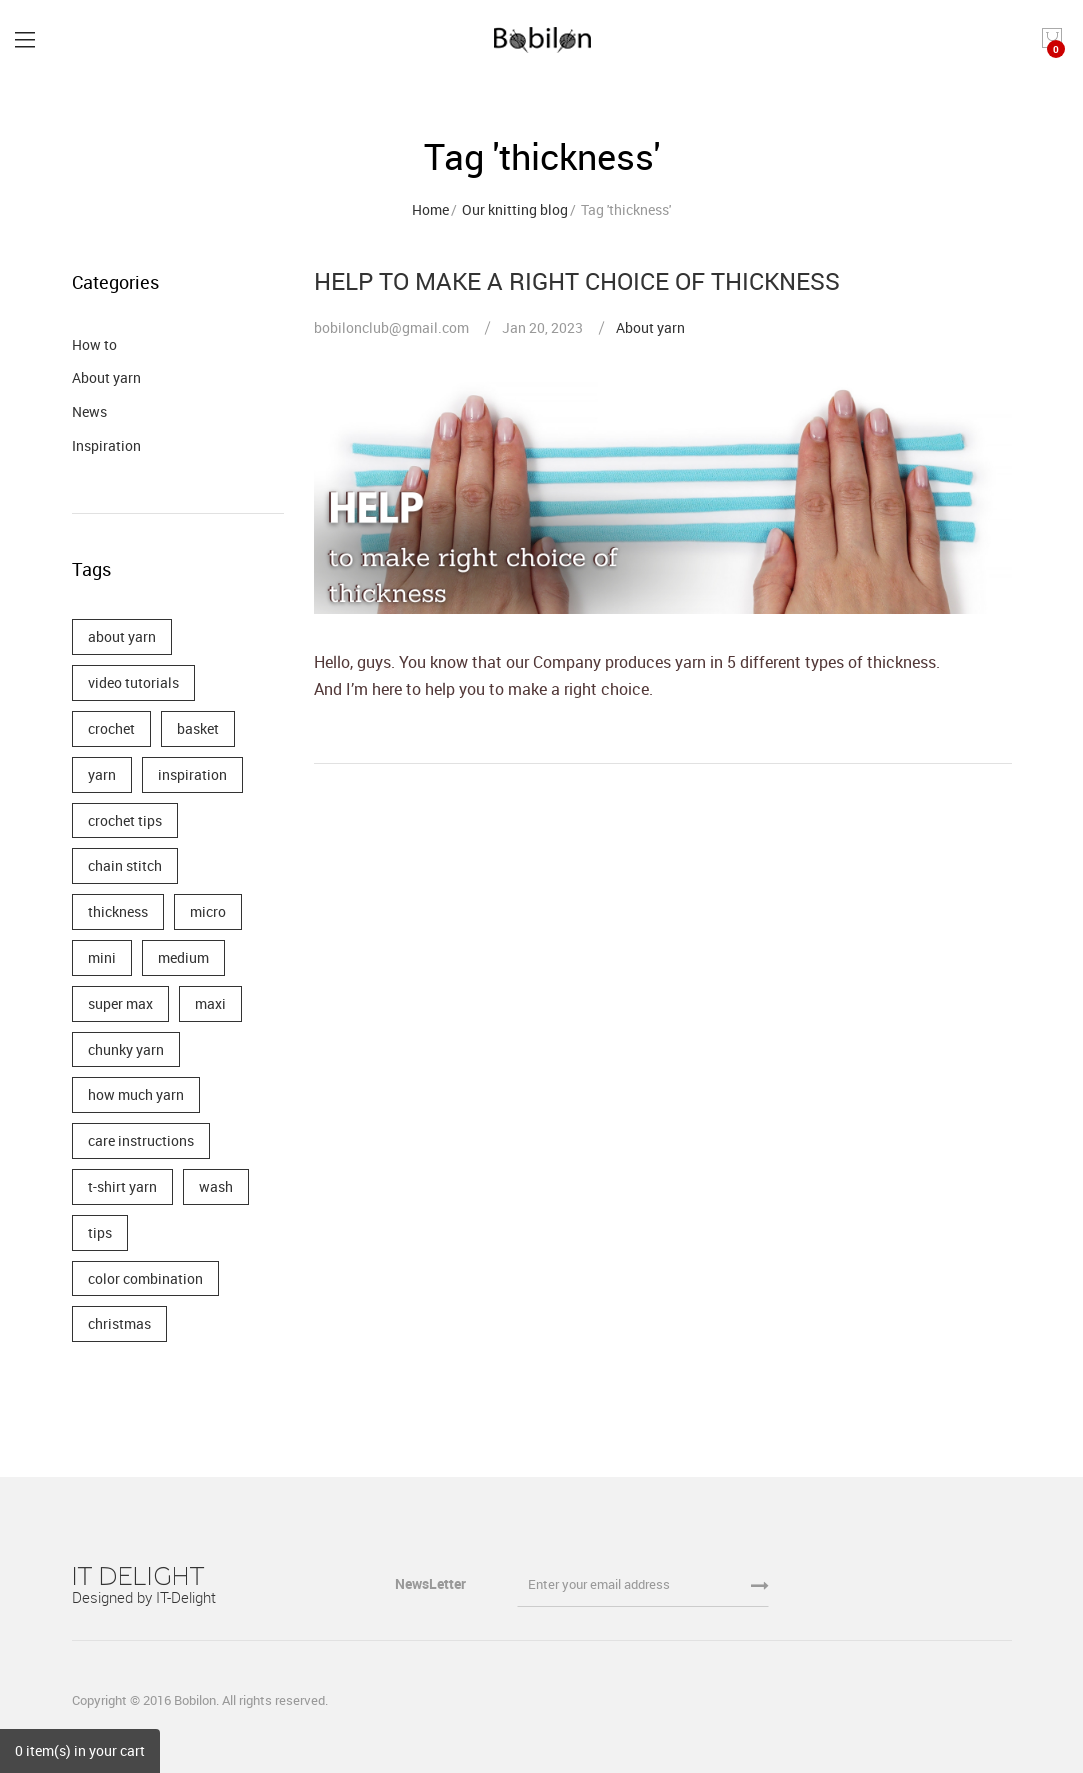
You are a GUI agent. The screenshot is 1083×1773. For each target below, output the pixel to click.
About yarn (650, 327)
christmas (119, 1323)
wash (216, 1186)
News (89, 411)
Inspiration (106, 445)
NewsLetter (432, 1583)
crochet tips (125, 820)
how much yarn (136, 1094)
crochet (111, 728)
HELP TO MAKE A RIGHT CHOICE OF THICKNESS (577, 281)
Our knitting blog (515, 209)
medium (183, 957)
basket (198, 728)
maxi (210, 1003)
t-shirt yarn (122, 1186)
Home (430, 209)
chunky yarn (126, 1049)
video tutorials (133, 682)
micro (208, 911)
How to (94, 344)
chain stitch (125, 865)
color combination (145, 1278)
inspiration (192, 774)
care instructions (141, 1140)
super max (120, 1003)
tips (100, 1232)
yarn (102, 774)
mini (102, 957)
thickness (118, 911)
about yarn (122, 636)
